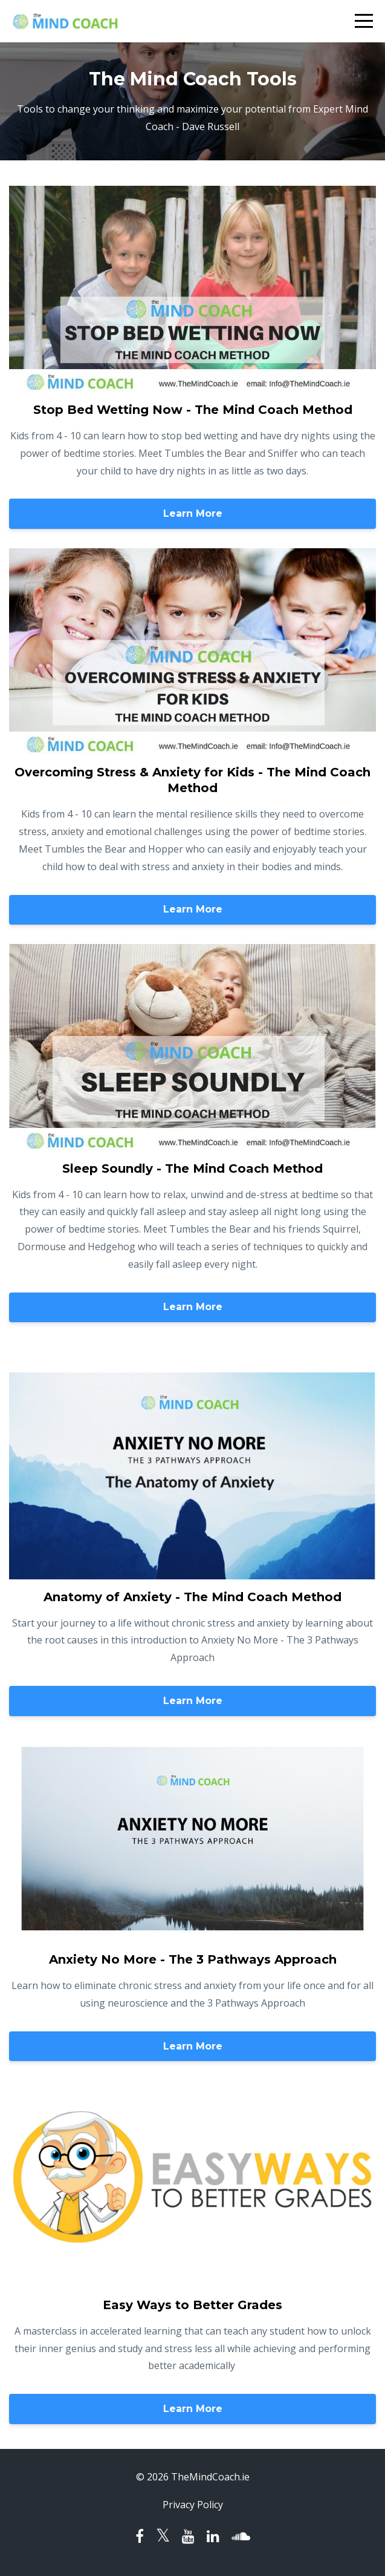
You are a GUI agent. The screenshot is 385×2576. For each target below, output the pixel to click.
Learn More (192, 513)
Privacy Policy (193, 2504)
